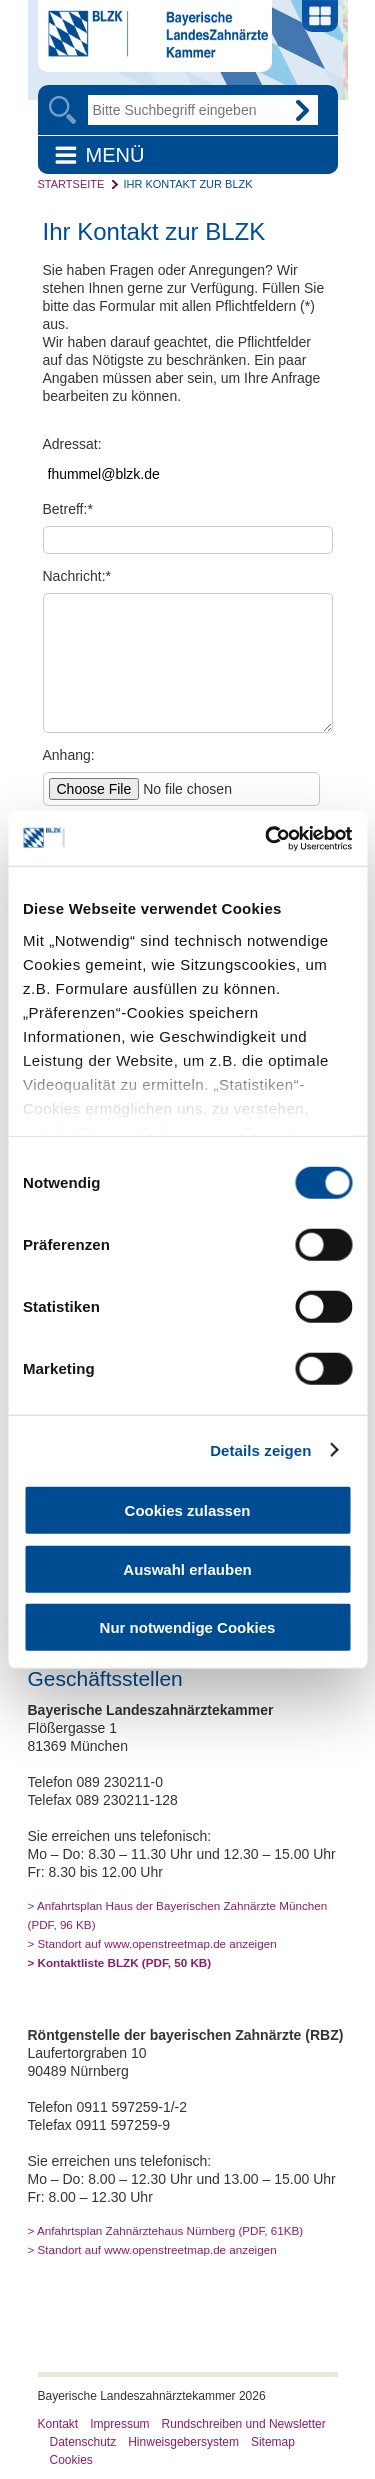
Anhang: (69, 755)
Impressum (119, 2424)
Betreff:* (68, 509)
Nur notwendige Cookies (188, 1627)
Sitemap (273, 2442)
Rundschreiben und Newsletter (244, 2424)
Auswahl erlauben (187, 1568)
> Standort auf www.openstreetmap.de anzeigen (152, 1943)
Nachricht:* (77, 576)
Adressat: (72, 444)
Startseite (71, 184)
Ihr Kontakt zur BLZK (187, 184)
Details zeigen (260, 1449)
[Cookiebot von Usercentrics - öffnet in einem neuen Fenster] (267, 838)
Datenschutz (83, 2442)
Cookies (71, 2460)
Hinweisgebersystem (183, 2442)
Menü (115, 155)
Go (303, 110)
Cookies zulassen (188, 1510)
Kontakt (58, 2424)
